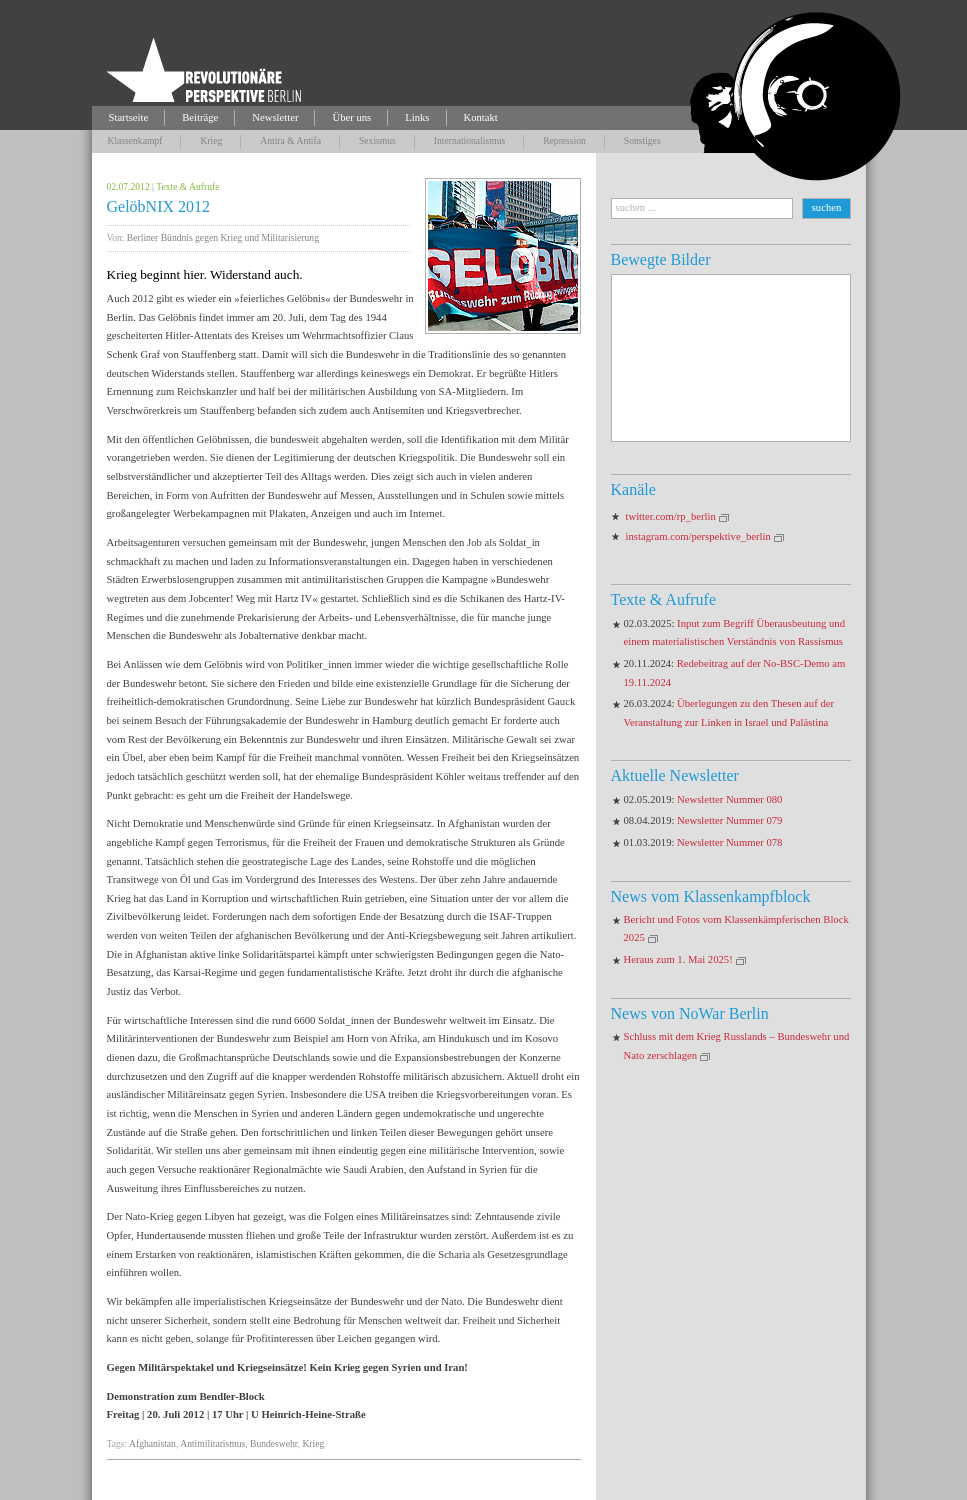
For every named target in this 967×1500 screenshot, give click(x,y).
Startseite (129, 117)
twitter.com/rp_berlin (671, 516)
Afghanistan (152, 1443)
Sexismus (377, 140)
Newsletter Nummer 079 (729, 820)
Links (417, 117)
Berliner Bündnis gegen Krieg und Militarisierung (223, 237)
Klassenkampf (135, 140)
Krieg (211, 140)
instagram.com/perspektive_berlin (698, 536)
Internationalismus (469, 140)
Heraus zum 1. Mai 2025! (678, 959)
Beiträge (200, 117)
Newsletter (275, 117)
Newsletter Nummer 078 (729, 842)
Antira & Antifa (290, 140)
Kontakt (481, 117)
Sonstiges (642, 140)
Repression (564, 140)
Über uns (351, 117)
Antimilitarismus (212, 1443)
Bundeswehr (274, 1443)
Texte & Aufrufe (187, 186)
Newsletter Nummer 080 (729, 799)
